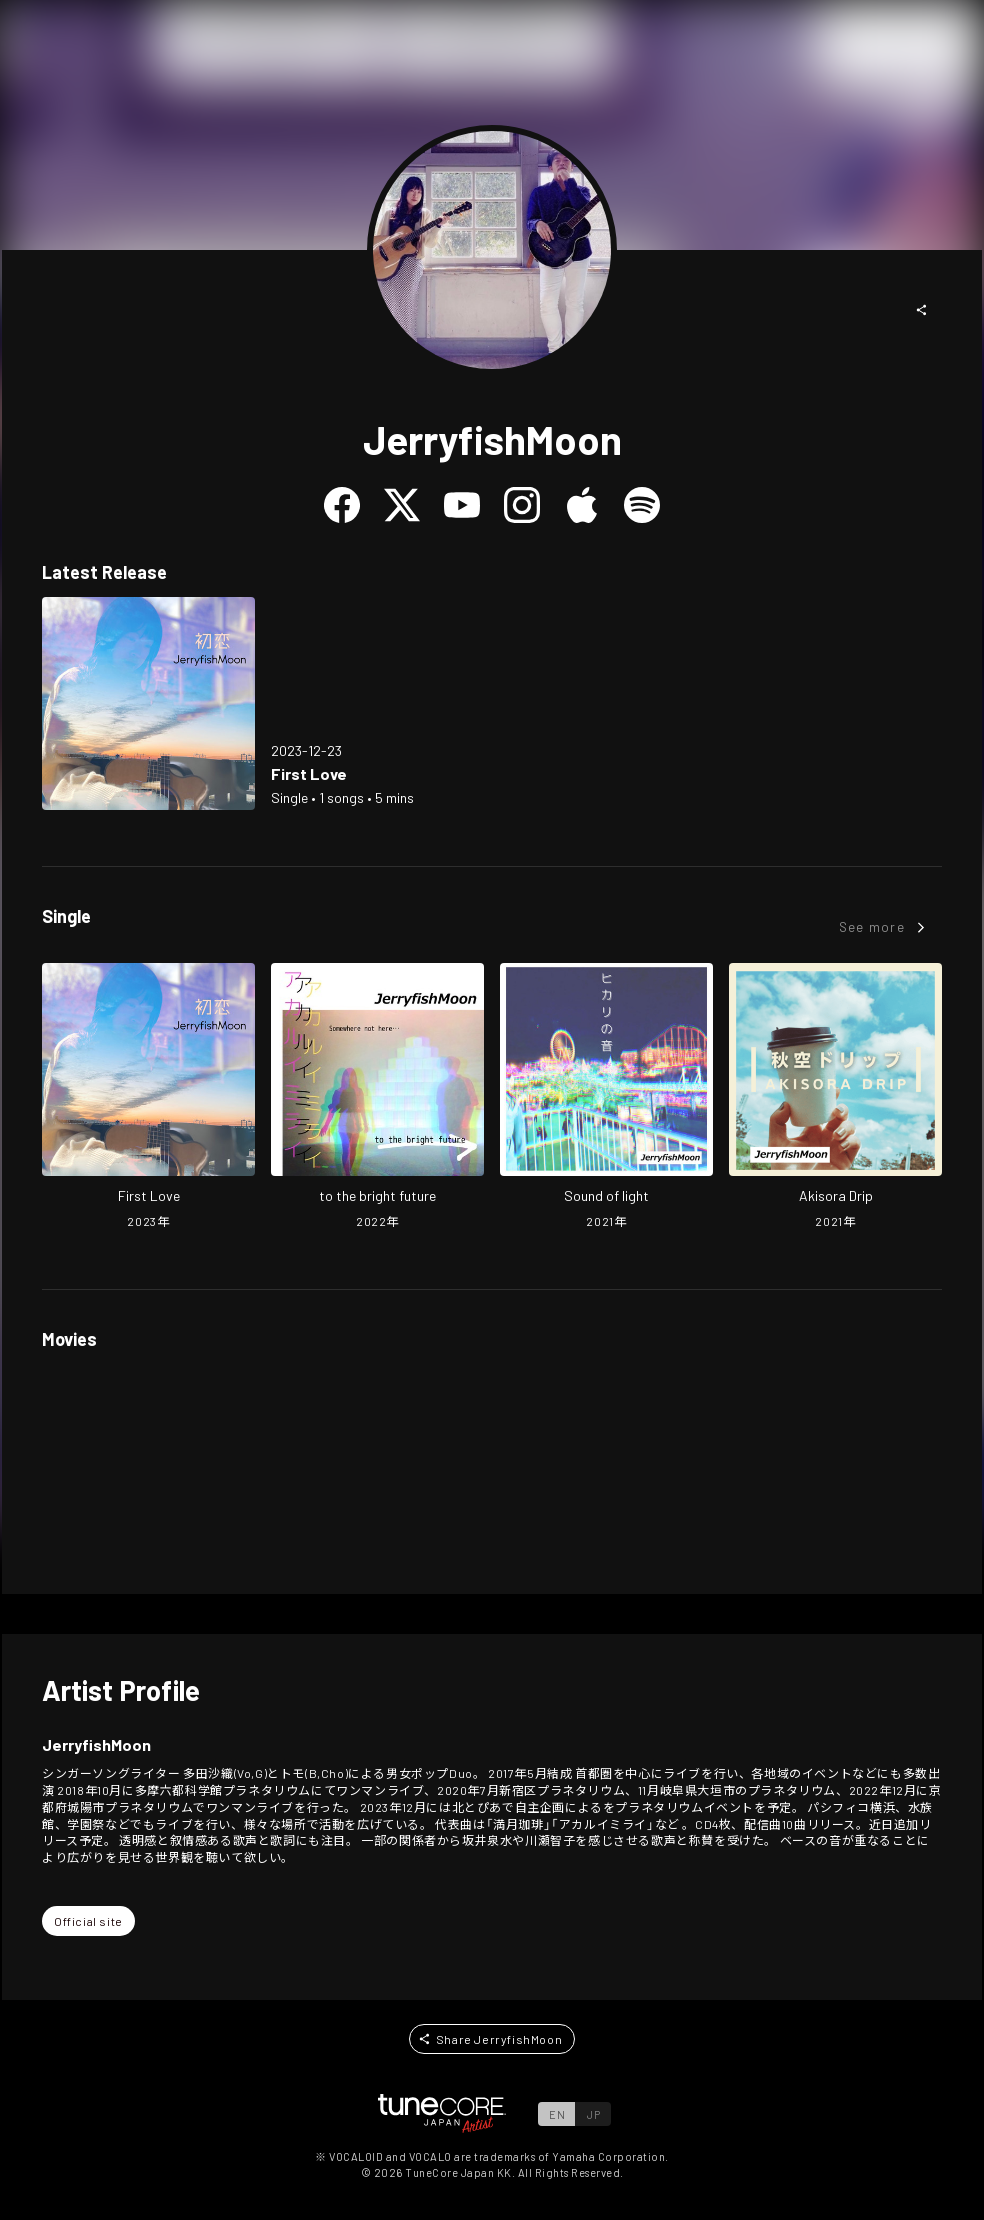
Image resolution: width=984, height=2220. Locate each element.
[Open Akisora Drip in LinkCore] (835, 1098)
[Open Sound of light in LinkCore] (606, 1098)
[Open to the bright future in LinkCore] (377, 1098)
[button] (922, 310)
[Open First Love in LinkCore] (148, 703)
